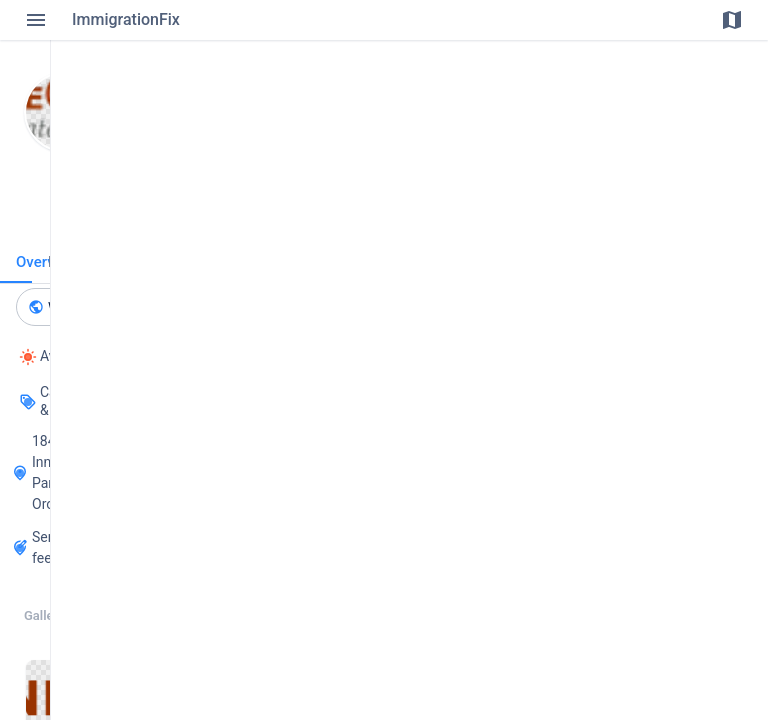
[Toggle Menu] (36, 20)
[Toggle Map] (732, 20)
